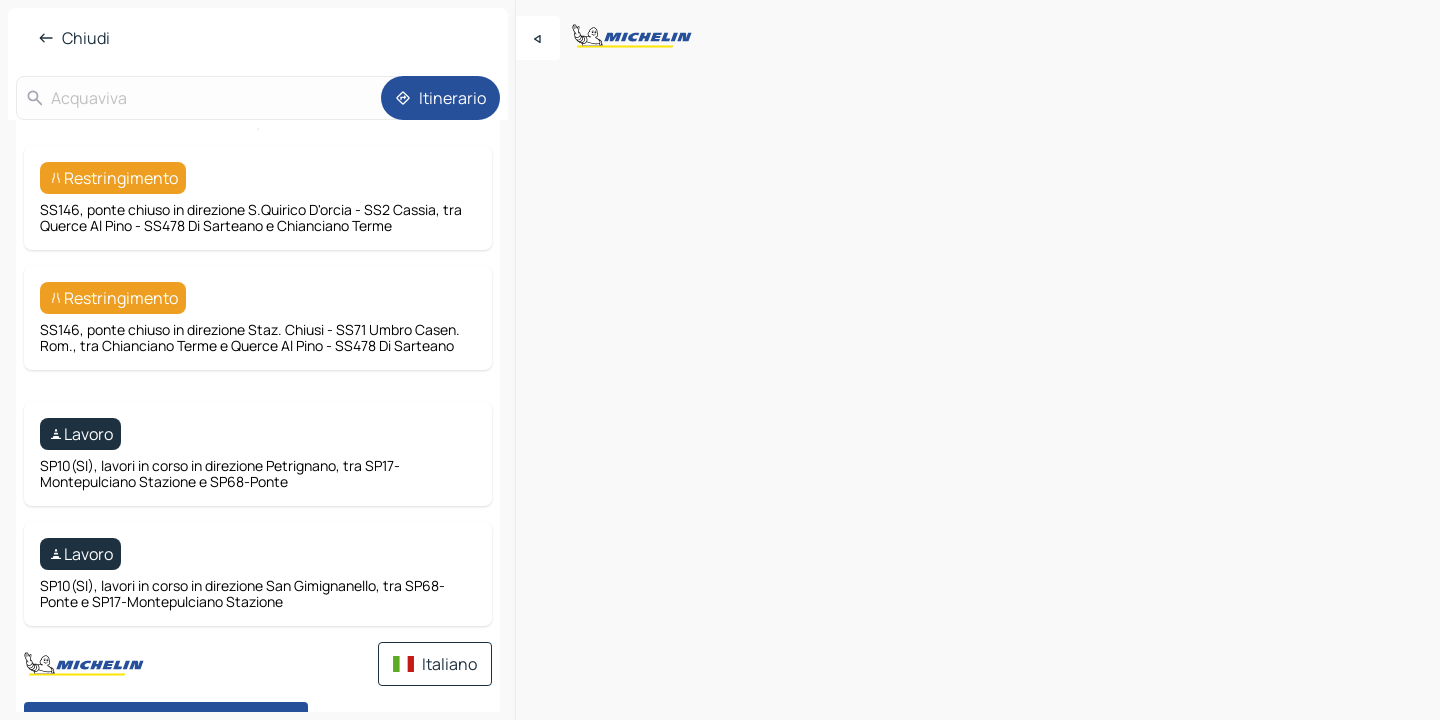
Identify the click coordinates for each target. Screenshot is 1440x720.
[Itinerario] (440, 98)
